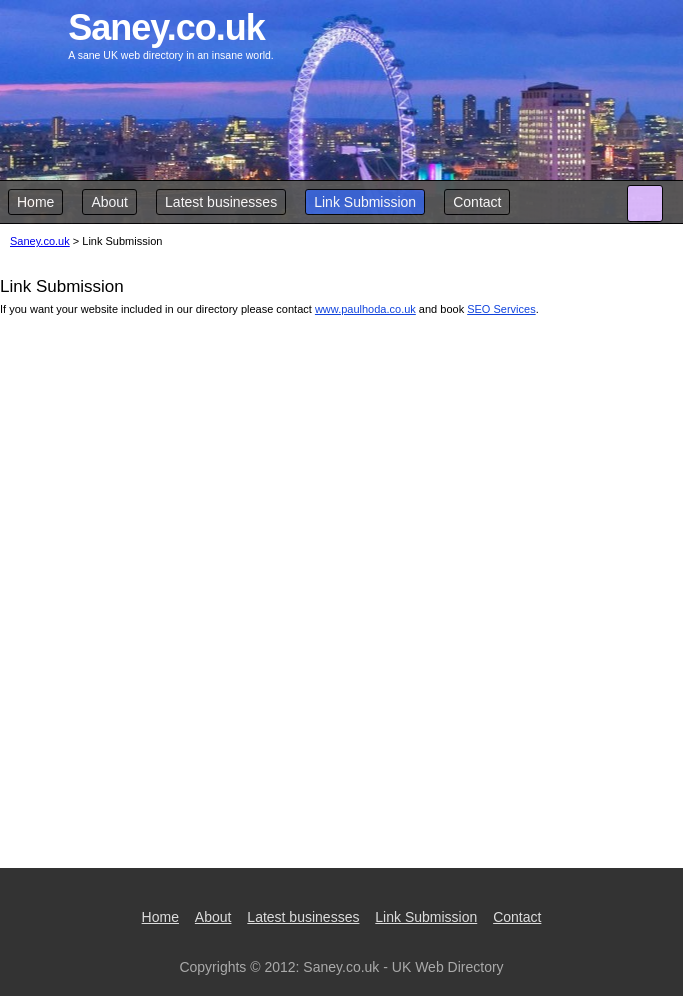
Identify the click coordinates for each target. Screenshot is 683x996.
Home (35, 202)
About (109, 202)
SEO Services (501, 309)
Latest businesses (221, 202)
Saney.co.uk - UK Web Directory (403, 967)
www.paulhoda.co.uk (365, 309)
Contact (477, 202)
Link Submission (365, 202)
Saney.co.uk (40, 241)
